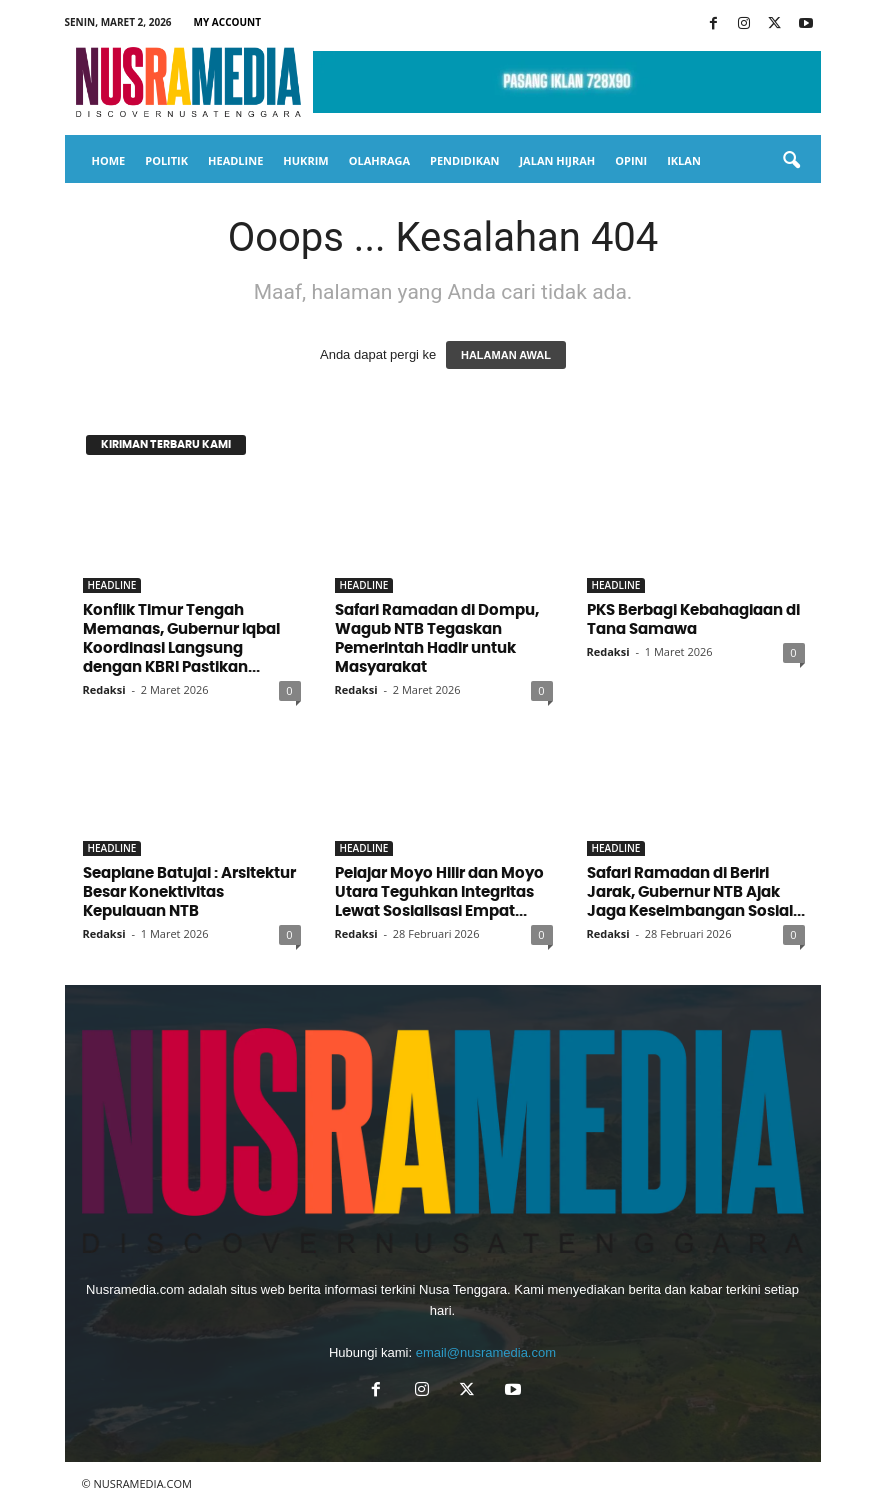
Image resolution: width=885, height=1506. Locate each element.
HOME (109, 160)
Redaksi (104, 689)
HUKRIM (305, 160)
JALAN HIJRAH (557, 160)
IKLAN (684, 160)
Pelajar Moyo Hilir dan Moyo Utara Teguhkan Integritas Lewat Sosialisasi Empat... (439, 892)
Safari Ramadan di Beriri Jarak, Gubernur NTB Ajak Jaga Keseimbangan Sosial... (696, 892)
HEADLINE (235, 160)
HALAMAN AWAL (506, 355)
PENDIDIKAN (464, 160)
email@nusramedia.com (486, 1352)
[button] (791, 161)
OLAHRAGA (379, 160)
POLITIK (166, 160)
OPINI (631, 160)
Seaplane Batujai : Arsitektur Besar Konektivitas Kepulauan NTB (189, 892)
